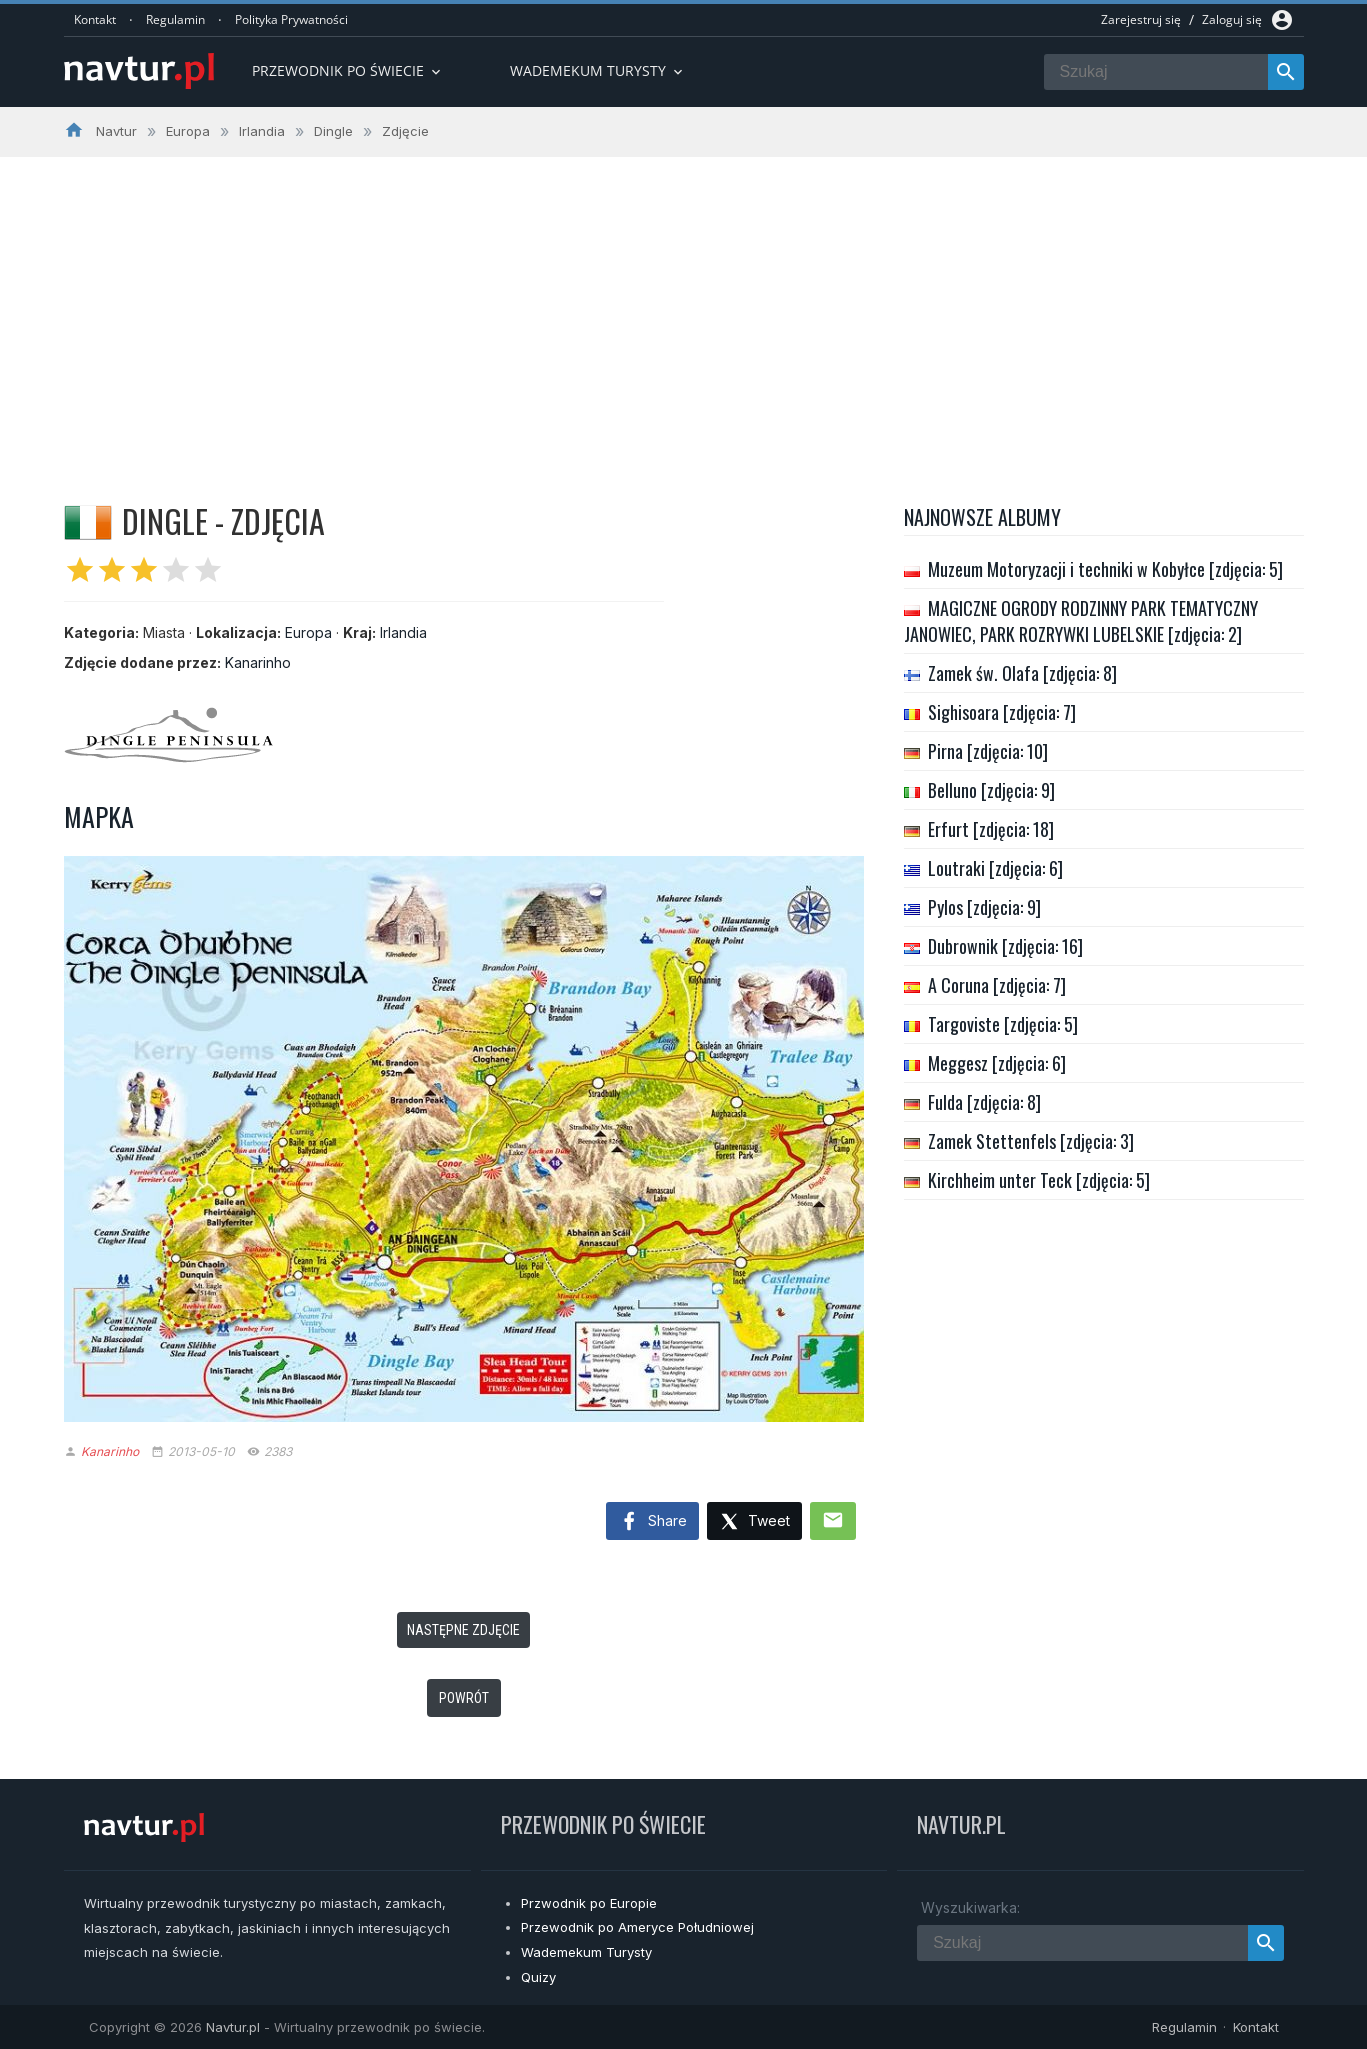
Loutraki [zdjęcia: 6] (995, 868)
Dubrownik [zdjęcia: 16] (1005, 946)
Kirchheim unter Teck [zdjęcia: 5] (1039, 1180)
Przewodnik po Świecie (348, 70)
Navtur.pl (233, 2027)
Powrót (464, 1698)
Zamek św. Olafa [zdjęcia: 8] (1022, 673)
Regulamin (175, 19)
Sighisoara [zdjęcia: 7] (1002, 712)
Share (652, 1522)
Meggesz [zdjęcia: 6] (997, 1063)
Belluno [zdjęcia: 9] (991, 790)
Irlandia (403, 632)
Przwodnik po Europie (589, 1903)
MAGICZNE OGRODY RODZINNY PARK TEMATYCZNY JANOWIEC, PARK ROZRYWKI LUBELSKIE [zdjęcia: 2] (1081, 621)
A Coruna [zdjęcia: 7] (997, 985)
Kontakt (95, 19)
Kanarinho (258, 662)
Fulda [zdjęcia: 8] (984, 1102)
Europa (308, 632)
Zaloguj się (1232, 19)
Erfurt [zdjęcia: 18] (991, 829)
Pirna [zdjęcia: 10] (988, 751)
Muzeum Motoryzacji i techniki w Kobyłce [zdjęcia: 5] (1105, 569)
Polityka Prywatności (291, 19)
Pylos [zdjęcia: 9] (984, 907)
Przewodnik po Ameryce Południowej (637, 1927)
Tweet (754, 1522)
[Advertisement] (684, 307)
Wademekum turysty (598, 70)
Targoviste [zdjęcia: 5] (1003, 1024)
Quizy (538, 1977)
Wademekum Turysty (586, 1952)
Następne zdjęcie (463, 1630)
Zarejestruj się (1141, 19)
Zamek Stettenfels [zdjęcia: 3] (1031, 1141)
